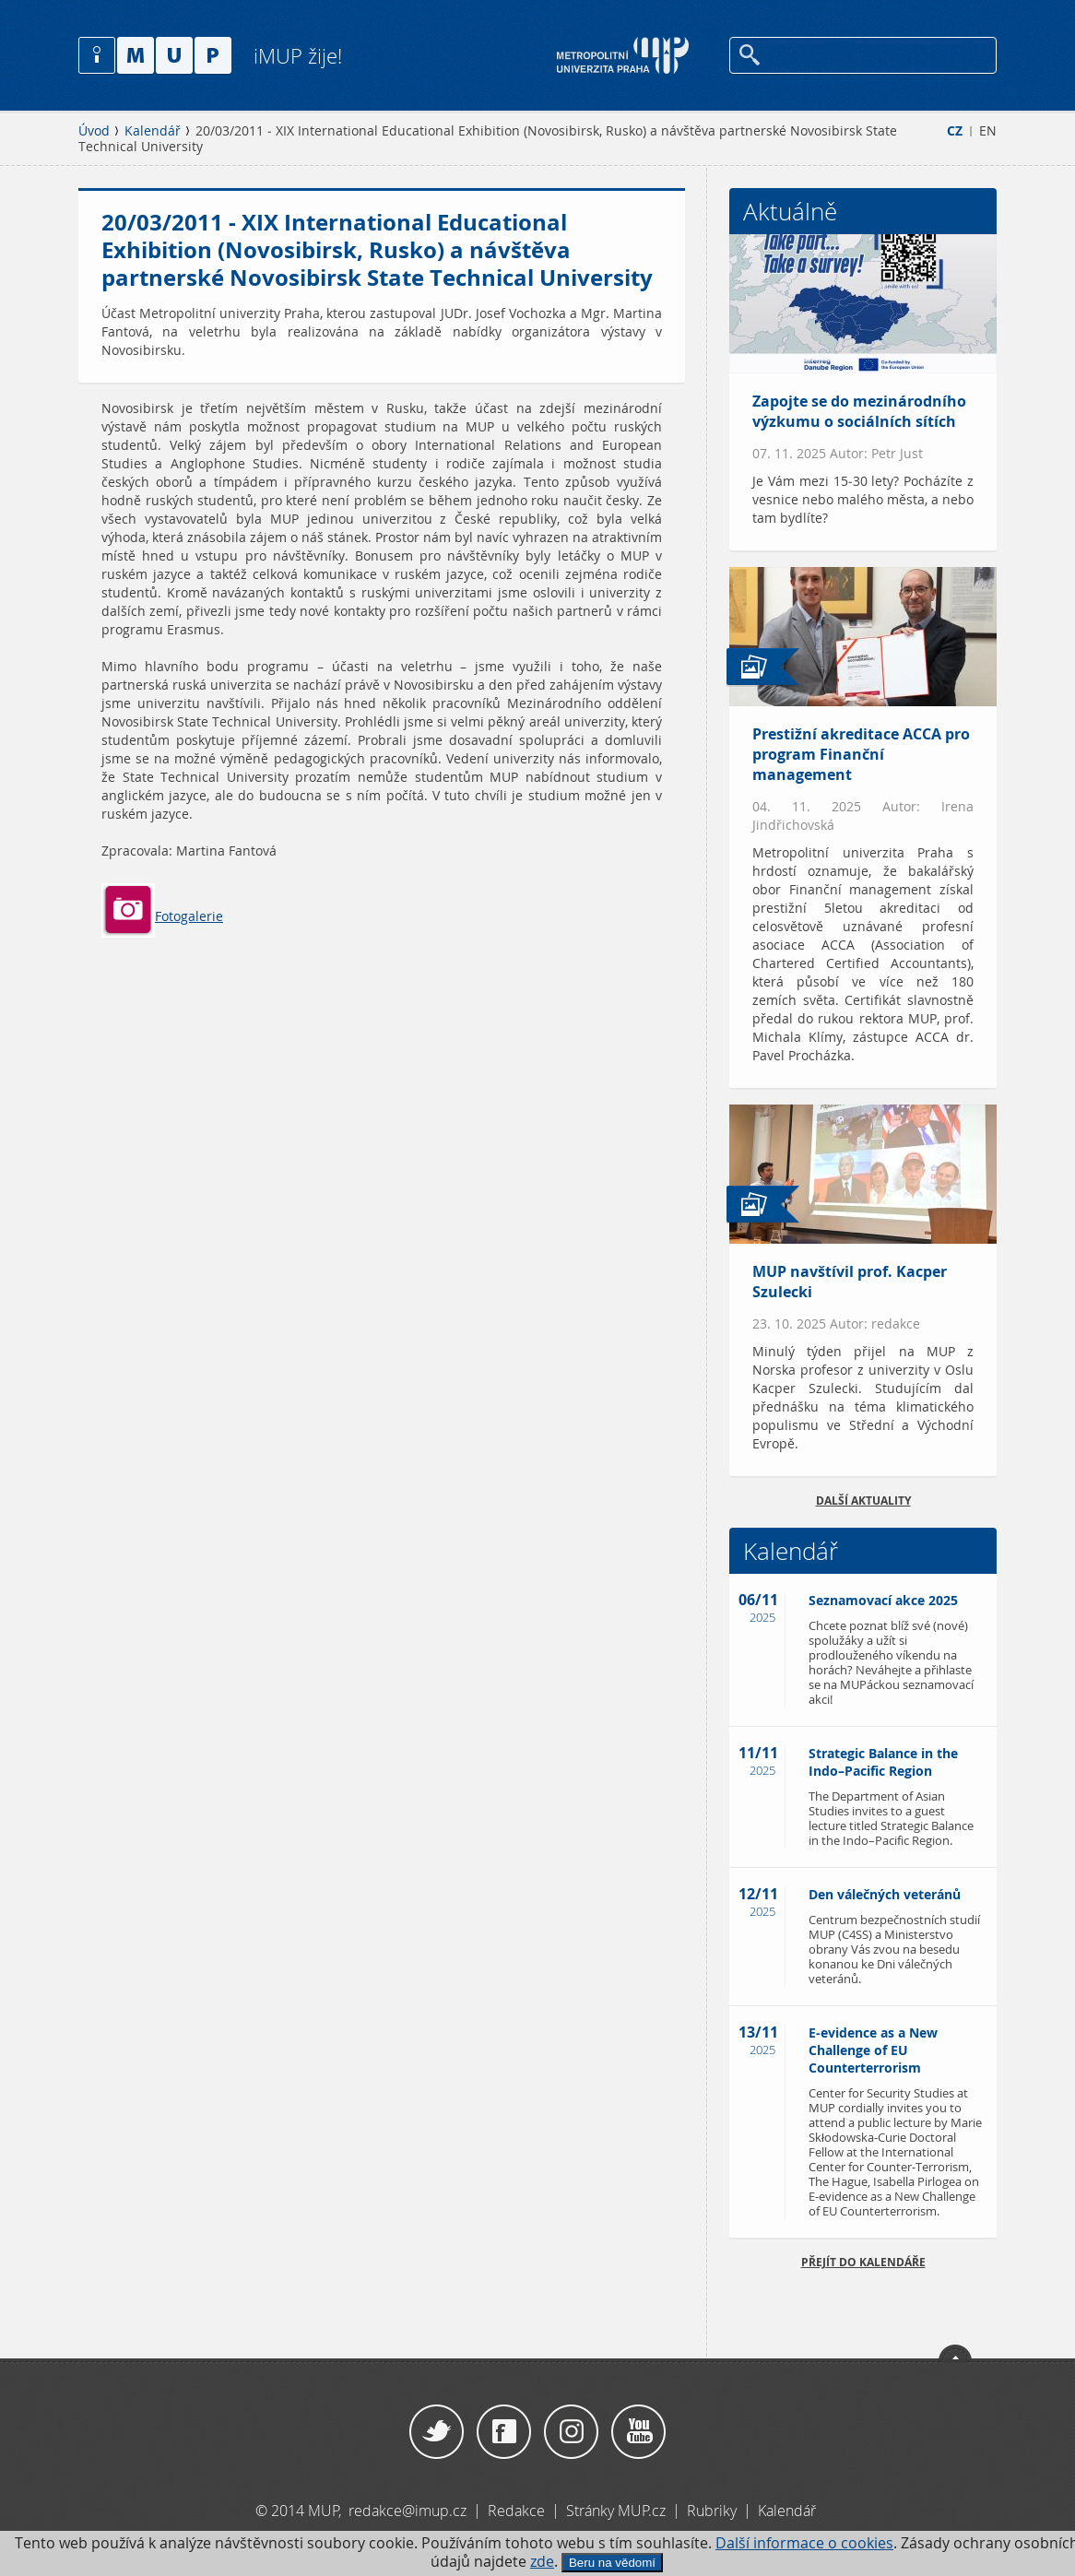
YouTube (638, 2432)
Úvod (94, 131)
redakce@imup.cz (407, 2510)
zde (542, 2561)
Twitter (436, 2432)
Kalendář (152, 131)
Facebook (504, 2432)
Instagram (571, 2432)
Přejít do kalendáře (863, 2262)
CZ (955, 131)
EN (988, 131)
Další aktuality (863, 1500)
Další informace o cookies (804, 2543)
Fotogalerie (162, 916)
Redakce (516, 2510)
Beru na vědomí (612, 2563)
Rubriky (713, 2510)
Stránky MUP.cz (616, 2510)
